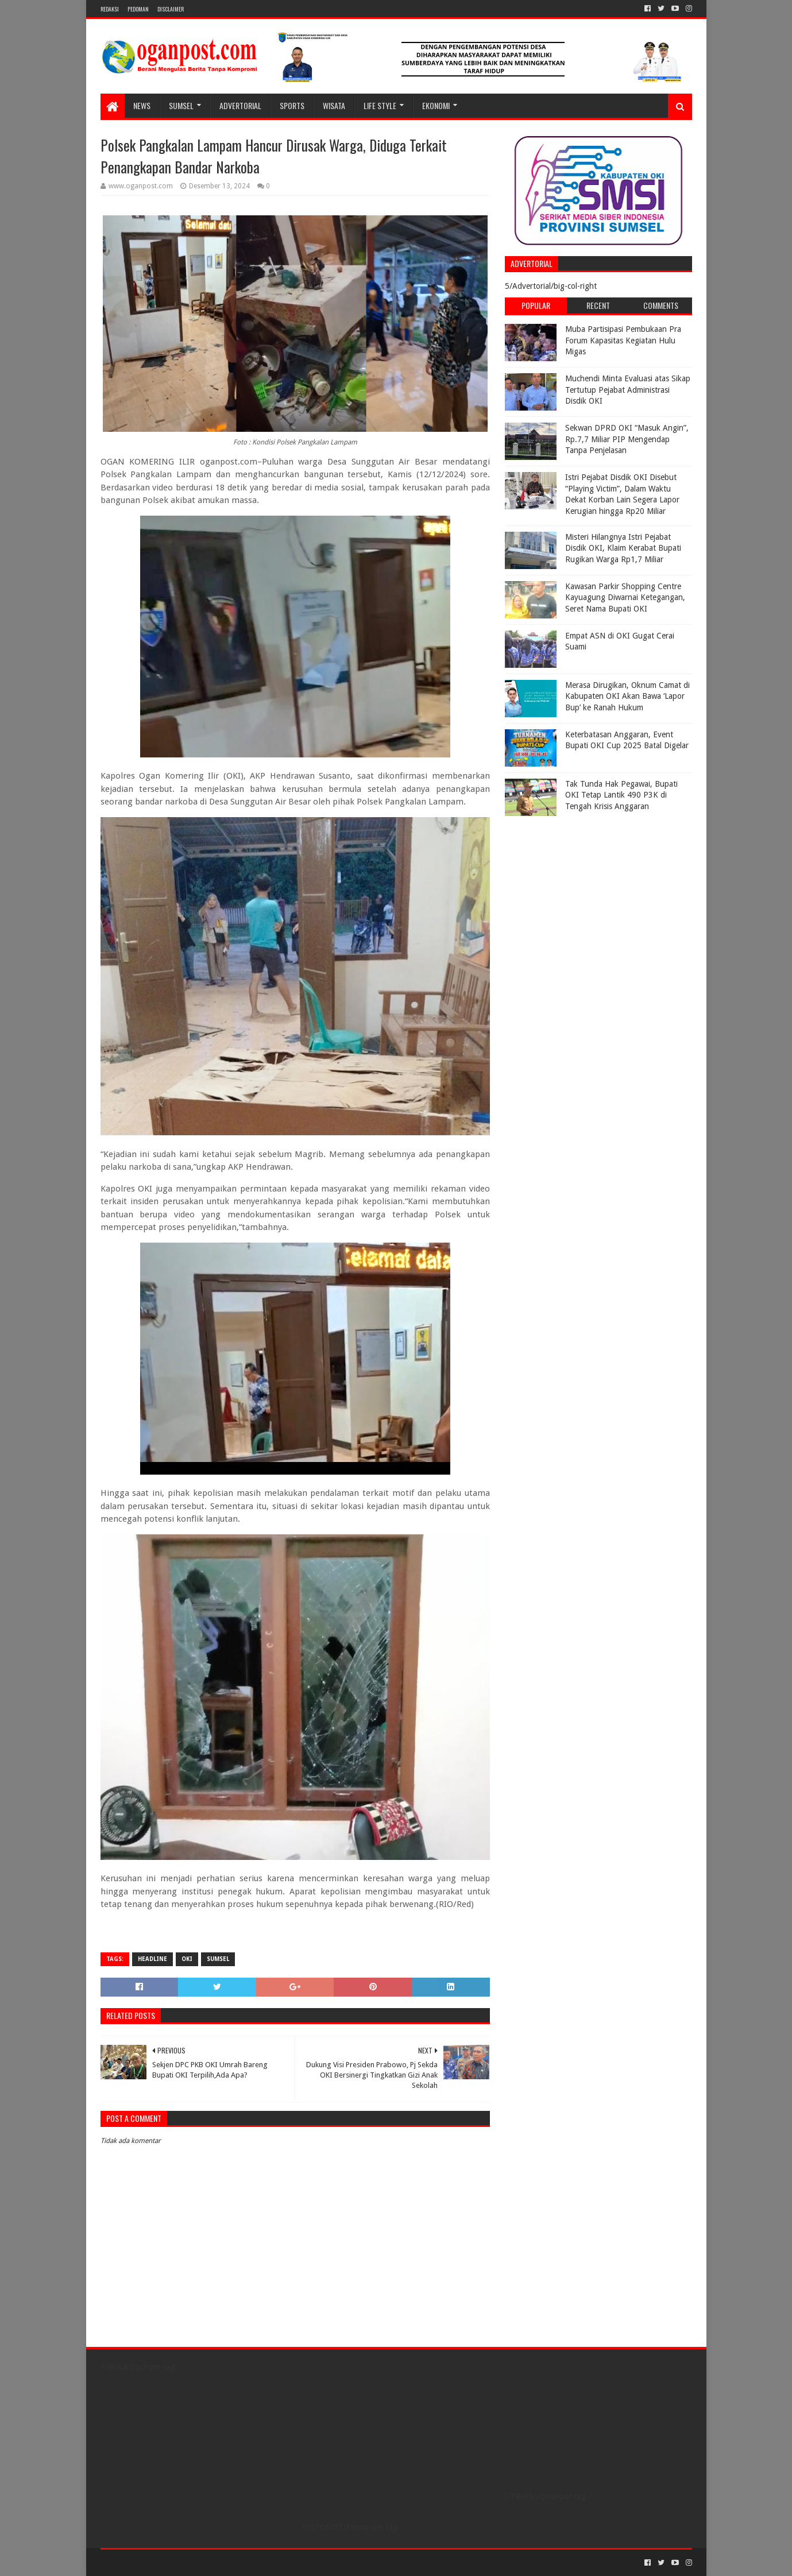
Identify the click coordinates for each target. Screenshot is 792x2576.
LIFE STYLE (380, 105)
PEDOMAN (138, 9)
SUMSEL (181, 105)
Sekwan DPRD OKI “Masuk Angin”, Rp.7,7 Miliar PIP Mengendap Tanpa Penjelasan (627, 439)
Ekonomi (436, 105)
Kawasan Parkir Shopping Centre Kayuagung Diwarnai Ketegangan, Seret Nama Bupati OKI (625, 597)
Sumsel (218, 1959)
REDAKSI (110, 9)
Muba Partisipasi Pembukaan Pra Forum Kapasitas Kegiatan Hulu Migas (623, 340)
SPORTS (292, 105)
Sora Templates (164, 2562)
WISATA (334, 105)
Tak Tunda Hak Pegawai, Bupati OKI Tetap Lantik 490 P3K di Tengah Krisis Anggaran (621, 795)
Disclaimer (170, 9)
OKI (186, 1959)
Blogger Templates (230, 2562)
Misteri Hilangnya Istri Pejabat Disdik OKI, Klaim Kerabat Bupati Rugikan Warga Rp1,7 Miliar (623, 548)
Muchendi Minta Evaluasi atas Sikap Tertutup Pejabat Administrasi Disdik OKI (627, 389)
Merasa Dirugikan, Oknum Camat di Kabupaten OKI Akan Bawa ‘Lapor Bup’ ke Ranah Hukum (627, 696)
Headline (152, 1959)
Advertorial (240, 105)
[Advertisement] (576, 893)
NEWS (141, 105)
